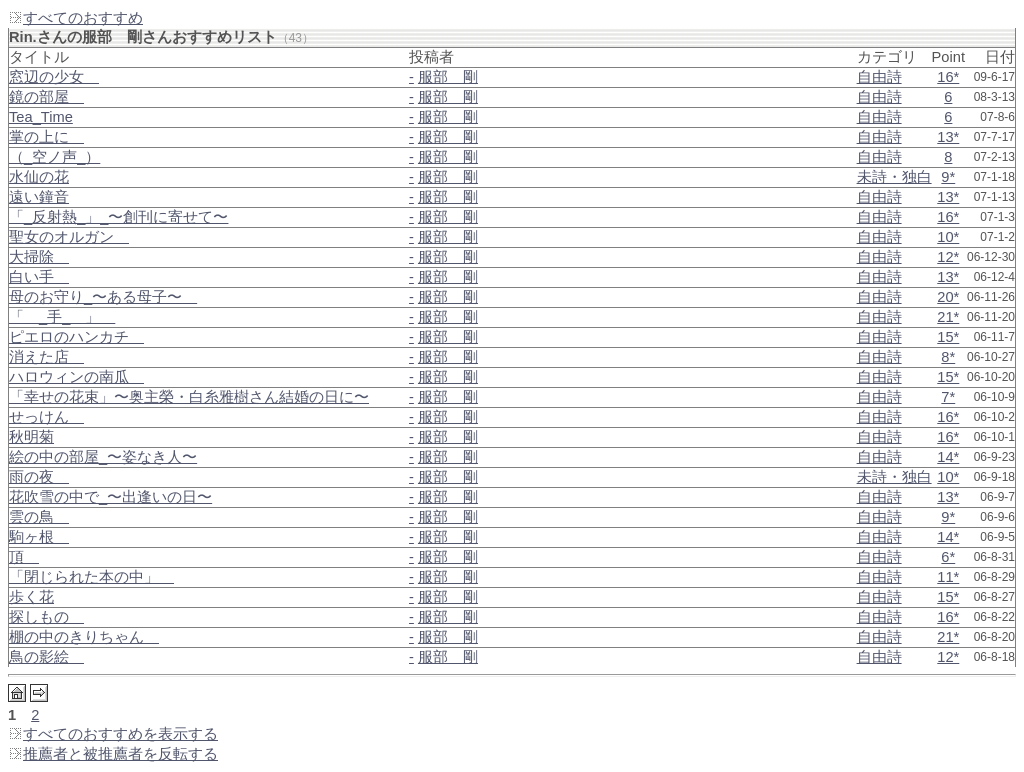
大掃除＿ (39, 257)
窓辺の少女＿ (54, 77)
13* (948, 137)
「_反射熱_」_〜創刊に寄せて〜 (118, 217)
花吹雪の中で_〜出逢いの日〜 (110, 497)
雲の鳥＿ (39, 517)
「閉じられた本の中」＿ (91, 577)
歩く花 (31, 597)
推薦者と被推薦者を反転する (113, 754)
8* (948, 357)
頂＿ (24, 557)
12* (948, 257)
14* (948, 457)
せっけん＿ (46, 417)
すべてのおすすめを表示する (113, 734)
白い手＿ (39, 277)
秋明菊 (31, 437)
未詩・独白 (894, 177)
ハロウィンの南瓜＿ (76, 377)
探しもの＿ (46, 617)
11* (948, 577)
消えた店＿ (46, 357)
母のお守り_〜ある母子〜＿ (103, 297)
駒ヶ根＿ (39, 537)
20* (948, 297)
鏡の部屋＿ (46, 97)
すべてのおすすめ (75, 18)
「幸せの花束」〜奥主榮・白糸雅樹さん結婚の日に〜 (189, 397)
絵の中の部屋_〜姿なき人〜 (103, 457)
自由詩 (879, 77)
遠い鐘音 (39, 197)
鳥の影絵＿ (46, 657)
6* (948, 557)
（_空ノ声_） (54, 157)
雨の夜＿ (39, 477)
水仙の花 (39, 177)
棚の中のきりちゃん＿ (84, 637)
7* (948, 397)
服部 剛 (448, 77)
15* (948, 337)
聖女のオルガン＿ (69, 237)
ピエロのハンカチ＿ (76, 337)
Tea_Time (41, 117)
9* (948, 177)
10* (948, 237)
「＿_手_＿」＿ (62, 317)
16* (948, 77)
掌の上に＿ (46, 137)
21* (948, 317)
